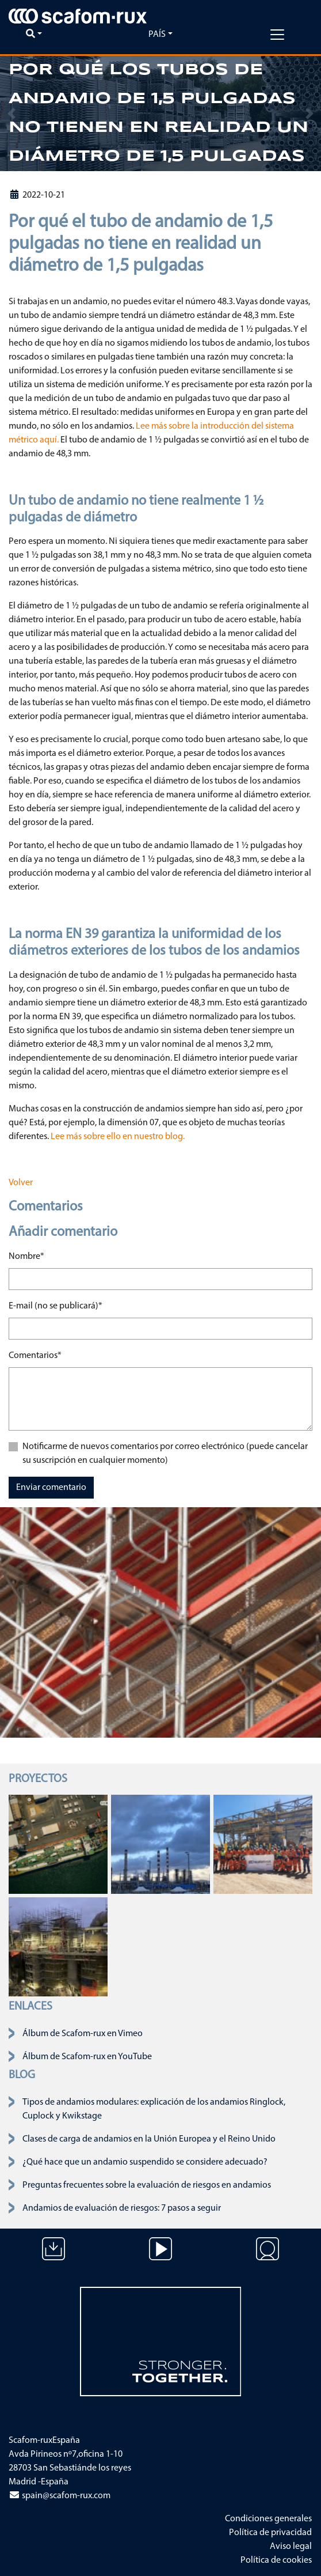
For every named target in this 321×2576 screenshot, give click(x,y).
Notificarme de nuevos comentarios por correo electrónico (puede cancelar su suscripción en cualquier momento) (165, 1453)
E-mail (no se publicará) (55, 1305)
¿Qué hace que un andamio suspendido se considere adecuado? (145, 2162)
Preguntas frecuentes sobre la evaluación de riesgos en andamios (146, 2185)
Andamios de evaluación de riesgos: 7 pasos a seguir (121, 2208)
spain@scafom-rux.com (59, 2496)
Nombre (26, 1255)
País (157, 34)
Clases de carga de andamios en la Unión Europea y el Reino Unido (149, 2139)
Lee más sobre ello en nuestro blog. (118, 1136)
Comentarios (35, 1354)
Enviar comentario (51, 1487)
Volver (21, 1182)
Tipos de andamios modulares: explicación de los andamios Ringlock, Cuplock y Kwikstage (153, 2109)
